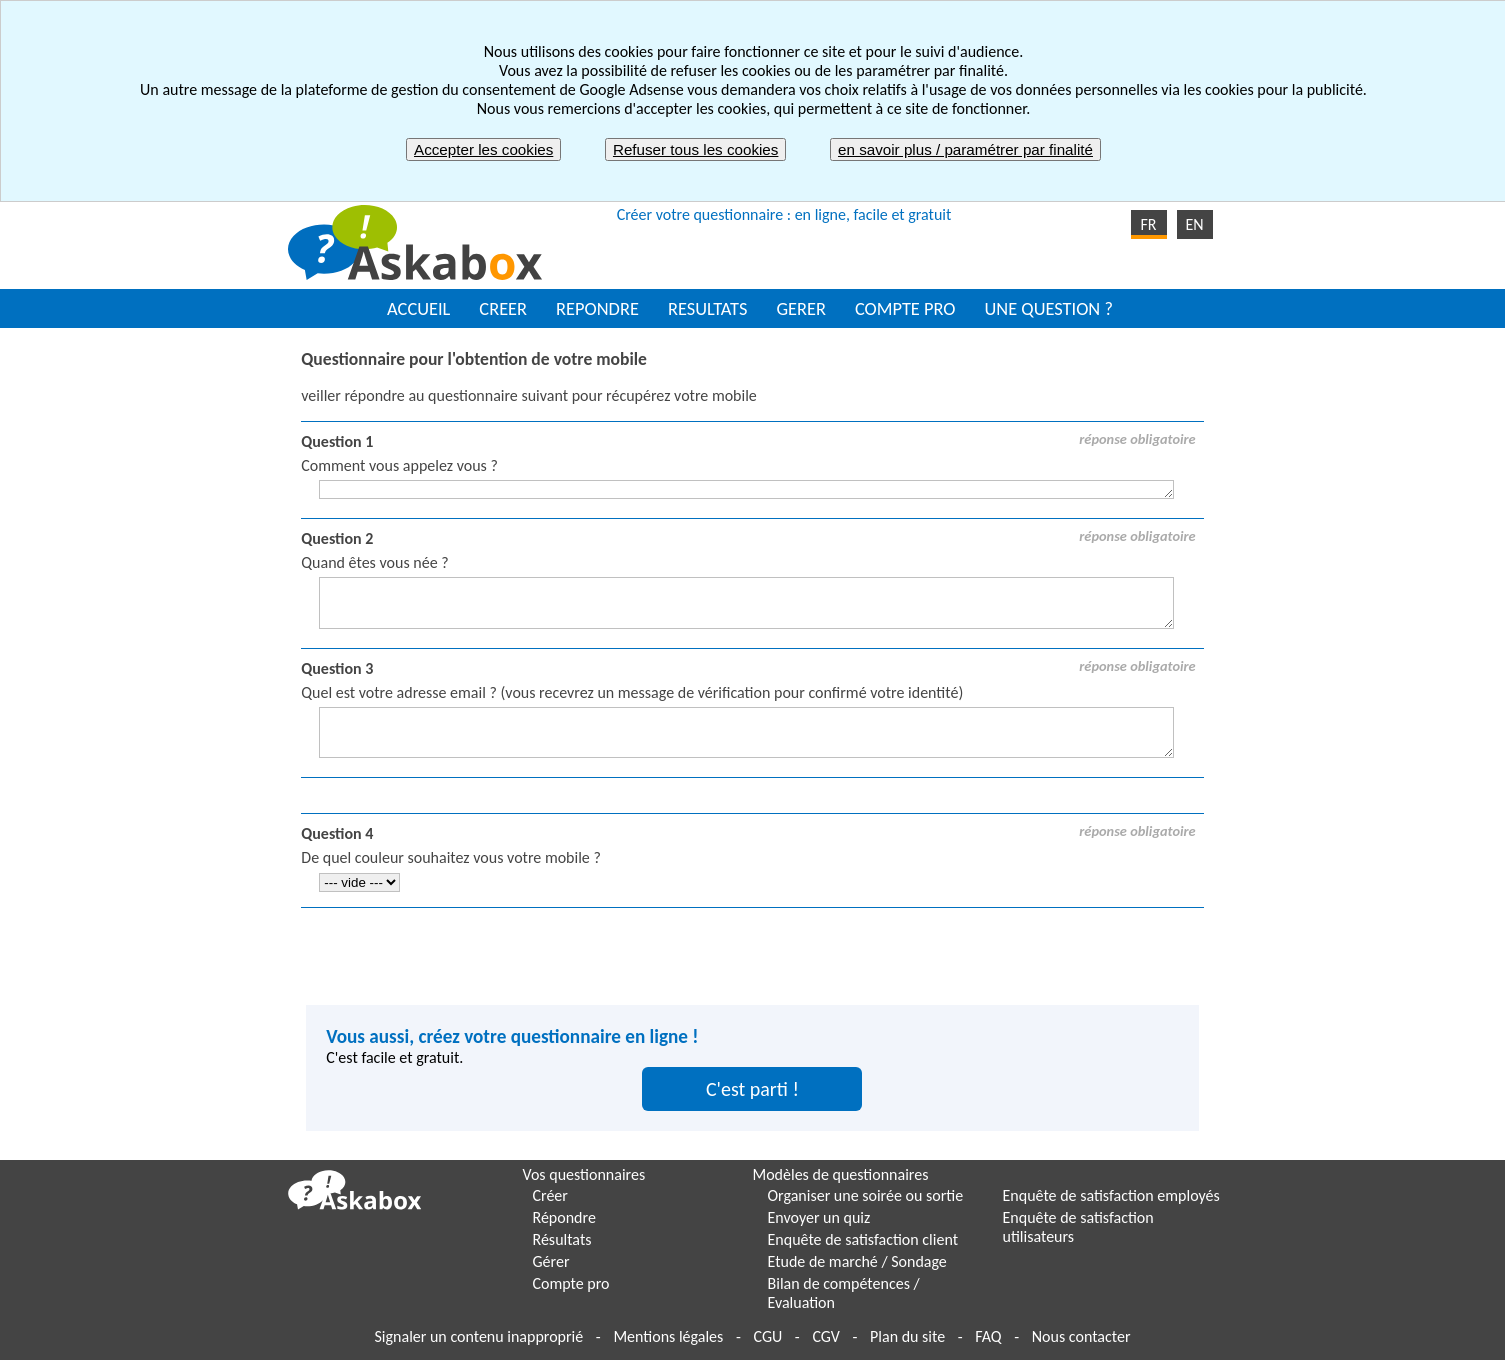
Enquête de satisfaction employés (1111, 1195)
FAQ (988, 1336)
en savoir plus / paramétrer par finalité (965, 149)
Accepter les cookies (483, 149)
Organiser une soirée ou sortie (866, 1195)
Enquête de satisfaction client (863, 1239)
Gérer (551, 1261)
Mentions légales (668, 1336)
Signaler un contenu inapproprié (479, 1336)
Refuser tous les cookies (695, 149)
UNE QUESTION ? (1048, 308)
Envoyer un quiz (819, 1217)
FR (1148, 224)
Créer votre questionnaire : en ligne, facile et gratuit (784, 214)
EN (1194, 224)
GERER (801, 308)
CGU (767, 1336)
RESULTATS (707, 308)
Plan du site (907, 1336)
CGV (825, 1336)
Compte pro (571, 1283)
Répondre (564, 1217)
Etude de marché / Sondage (857, 1261)
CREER (503, 308)
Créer (550, 1195)
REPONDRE (597, 308)
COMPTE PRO (905, 308)
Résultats (562, 1239)
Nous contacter (1081, 1336)
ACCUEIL (418, 308)
